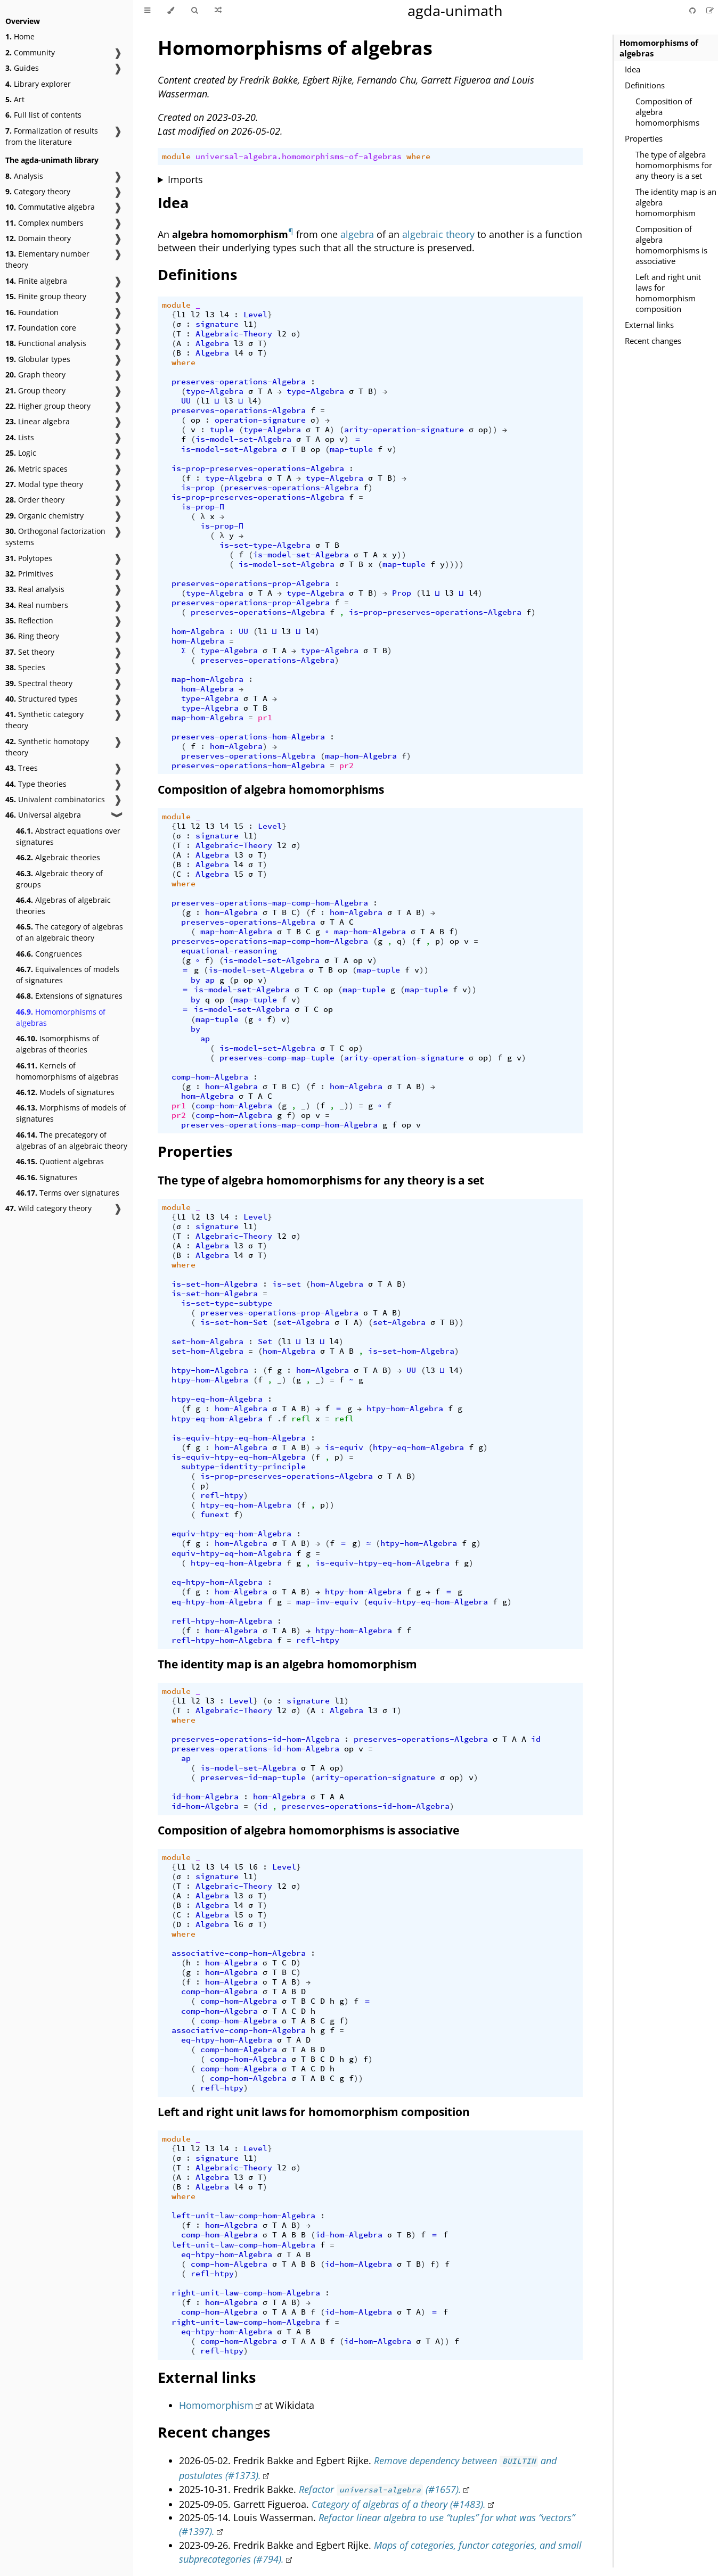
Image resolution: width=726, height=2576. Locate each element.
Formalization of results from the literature (51, 136)
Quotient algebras (60, 1161)
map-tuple (351, 449)
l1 (181, 314)
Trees (21, 768)
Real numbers (36, 605)
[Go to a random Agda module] (218, 10)
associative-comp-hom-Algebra (239, 1953)
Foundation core (40, 328)
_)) (346, 1105)
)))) (454, 564)
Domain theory (38, 238)
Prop (401, 593)
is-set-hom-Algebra (215, 1284)
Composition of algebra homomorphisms (667, 112)
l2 (195, 314)
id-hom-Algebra (205, 1796)
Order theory (34, 500)
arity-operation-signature (404, 429)
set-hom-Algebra (207, 1341)
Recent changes (653, 340)
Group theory (35, 390)
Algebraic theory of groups (59, 879)
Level (255, 314)
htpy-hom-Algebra (210, 1370)
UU (186, 401)
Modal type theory (44, 484)
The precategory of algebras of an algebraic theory (71, 1140)
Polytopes (28, 558)
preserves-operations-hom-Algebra (248, 737)
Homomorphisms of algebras (60, 1017)
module (176, 156)
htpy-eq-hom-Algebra (217, 1399)
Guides (22, 68)
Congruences (49, 954)
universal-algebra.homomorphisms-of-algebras (298, 156)
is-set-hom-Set (233, 1322)
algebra (357, 233)
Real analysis (34, 589)
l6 (253, 1867)
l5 (238, 826)
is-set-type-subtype (226, 1303)
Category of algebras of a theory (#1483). (399, 2504)
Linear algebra (37, 421)
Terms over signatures (67, 1193)
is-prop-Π (202, 507)
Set (265, 1341)
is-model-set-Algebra (243, 439)
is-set (286, 1284)
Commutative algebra (50, 207)
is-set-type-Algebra (265, 545)
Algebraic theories (58, 857)
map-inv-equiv (327, 1602)
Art (15, 99)
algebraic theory (438, 233)
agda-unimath (455, 10)
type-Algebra (214, 391)
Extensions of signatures (69, 996)
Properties (644, 138)
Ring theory (32, 636)
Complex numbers (44, 223)
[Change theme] (171, 10)
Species (25, 667)
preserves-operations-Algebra (239, 381)
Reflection (29, 620)
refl (301, 1418)
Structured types (41, 699)
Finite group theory (45, 296)
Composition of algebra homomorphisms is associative (671, 245)
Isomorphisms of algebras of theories (57, 1044)
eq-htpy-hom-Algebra (217, 1582)
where (418, 156)
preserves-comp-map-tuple (277, 1058)
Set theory (29, 652)
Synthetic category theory (44, 719)
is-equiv (344, 1447)
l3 (210, 314)
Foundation (32, 312)
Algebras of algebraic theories (63, 905)
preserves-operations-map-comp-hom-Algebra (270, 903)
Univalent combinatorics (55, 799)
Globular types (37, 359)
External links (649, 324)
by (195, 980)
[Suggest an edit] (710, 10)
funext (214, 1514)
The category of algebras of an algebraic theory (69, 932)
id (536, 1739)
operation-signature (260, 420)
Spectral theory (38, 683)
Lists (19, 437)
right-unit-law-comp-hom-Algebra (246, 2293)
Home (20, 36)
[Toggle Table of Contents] (147, 10)
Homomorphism (216, 2405)
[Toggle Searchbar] (194, 10)
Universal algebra (43, 815)
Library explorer (38, 84)
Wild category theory (48, 1208)
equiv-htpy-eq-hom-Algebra (231, 1533)
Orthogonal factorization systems (55, 536)
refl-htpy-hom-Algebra (222, 1621)
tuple (222, 429)
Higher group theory (48, 406)
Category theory (37, 191)
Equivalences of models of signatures (67, 974)
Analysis (24, 176)
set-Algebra (303, 1322)
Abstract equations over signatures (68, 836)
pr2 (346, 765)
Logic (20, 453)
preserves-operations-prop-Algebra (251, 583)
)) (492, 429)
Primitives (29, 574)
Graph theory (35, 374)
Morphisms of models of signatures (71, 1113)
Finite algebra (36, 281)
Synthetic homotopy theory (47, 747)
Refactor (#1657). (380, 2489)
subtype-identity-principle (243, 1466)
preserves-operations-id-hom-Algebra (255, 1739)
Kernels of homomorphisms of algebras (67, 1071)
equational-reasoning (229, 951)
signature (217, 324)
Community (30, 52)
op (195, 420)
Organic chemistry (44, 516)
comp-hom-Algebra (210, 1077)
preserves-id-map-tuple (253, 1777)
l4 (224, 314)
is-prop (198, 487)
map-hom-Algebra (207, 679)
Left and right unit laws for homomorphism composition (668, 292)
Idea (632, 69)
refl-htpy (221, 1495)
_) (306, 1105)
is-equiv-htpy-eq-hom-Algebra (239, 1438)
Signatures (47, 1177)
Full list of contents (43, 115)
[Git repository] (693, 10)
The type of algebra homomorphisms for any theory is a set (673, 165)
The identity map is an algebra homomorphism (675, 202)
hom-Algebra (198, 631)
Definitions (645, 85)
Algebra (212, 343)
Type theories (36, 784)
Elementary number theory (47, 259)
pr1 (265, 717)
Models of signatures (65, 1092)
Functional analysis (45, 343)
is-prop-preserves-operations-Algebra (258, 468)
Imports (185, 179)
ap (210, 980)
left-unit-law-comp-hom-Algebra (243, 2215)
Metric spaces (36, 469)
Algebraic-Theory (233, 334)
